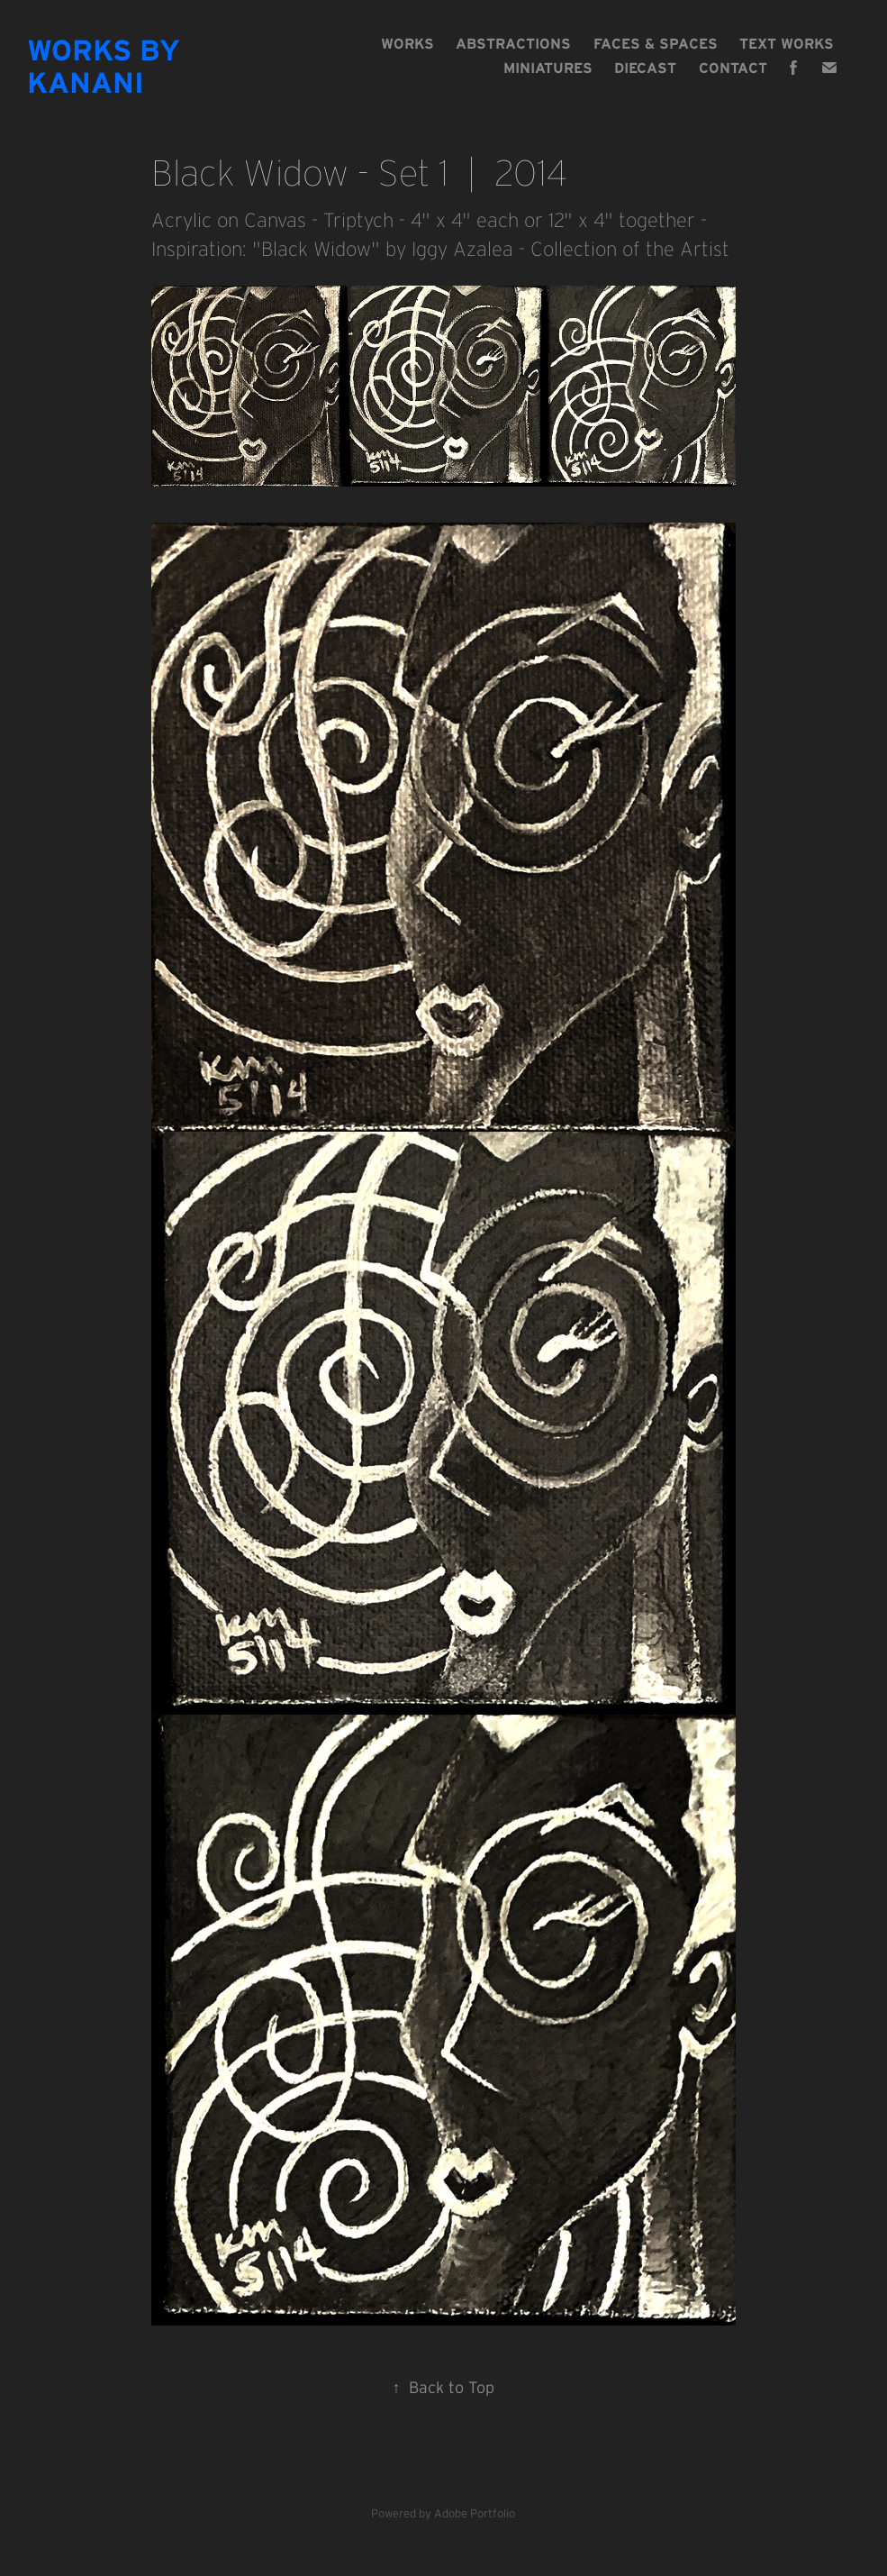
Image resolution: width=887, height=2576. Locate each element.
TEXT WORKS (786, 43)
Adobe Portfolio (474, 2513)
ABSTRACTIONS (513, 43)
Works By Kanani (107, 66)
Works (407, 43)
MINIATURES (548, 67)
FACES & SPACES (655, 43)
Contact (733, 67)
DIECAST (645, 67)
